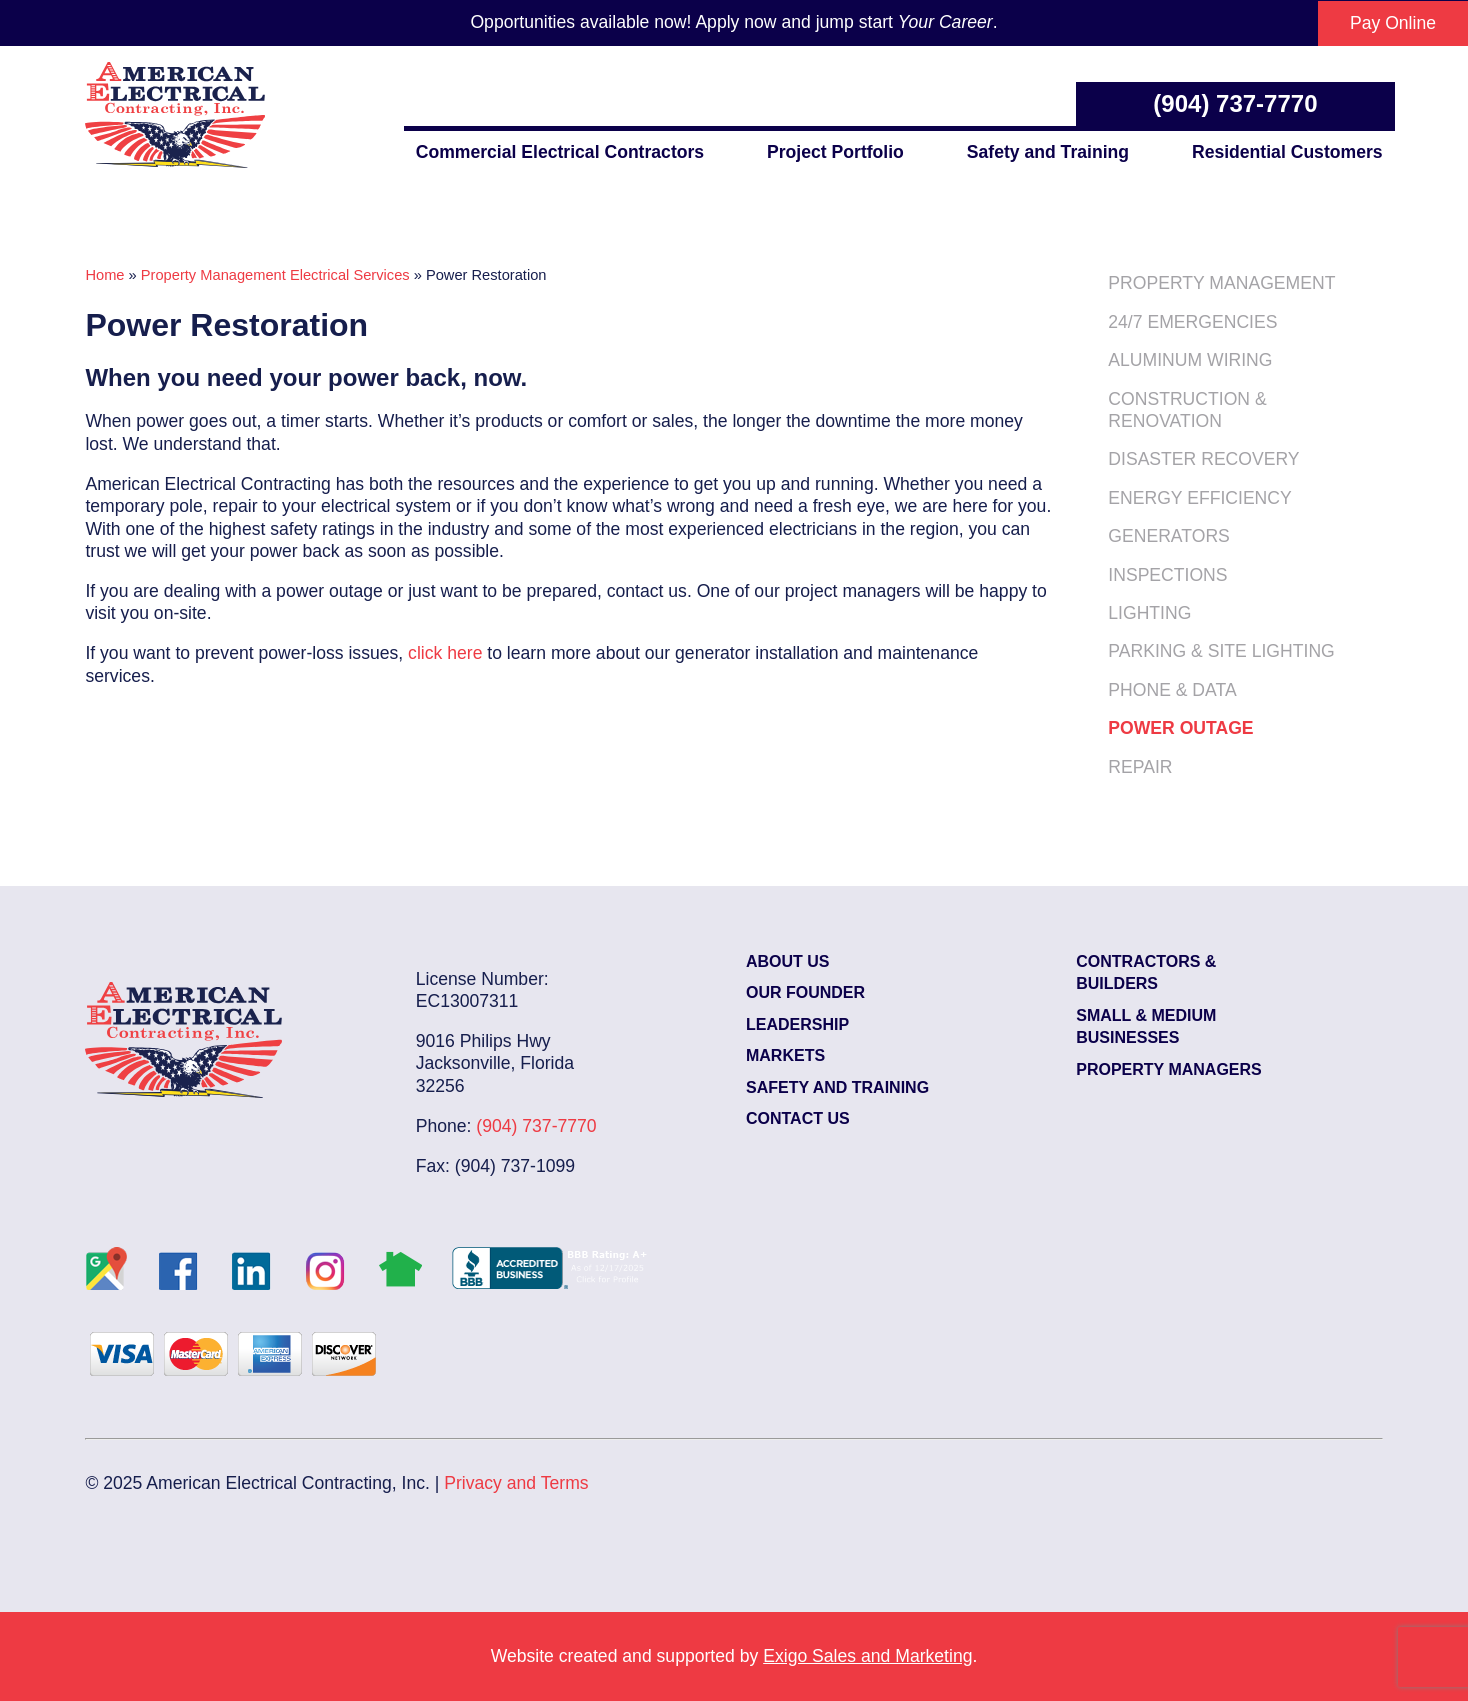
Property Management (1221, 283)
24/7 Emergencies (1192, 322)
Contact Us (798, 1118)
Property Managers (1169, 1069)
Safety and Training (1048, 152)
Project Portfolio (835, 152)
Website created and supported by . (734, 1656)
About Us (788, 961)
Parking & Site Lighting (1221, 651)
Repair (1140, 767)
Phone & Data (1172, 690)
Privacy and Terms (516, 1483)
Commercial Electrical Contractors (560, 152)
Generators (1169, 536)
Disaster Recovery (1203, 459)
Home (104, 275)
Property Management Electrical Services (275, 275)
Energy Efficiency (1199, 498)
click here (445, 653)
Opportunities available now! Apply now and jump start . (733, 22)
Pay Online (1393, 23)
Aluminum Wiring (1190, 360)
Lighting (1149, 613)
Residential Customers (1287, 152)
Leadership (797, 1024)
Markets (785, 1055)
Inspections (1167, 575)
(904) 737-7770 (1235, 103)
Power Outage (1180, 728)
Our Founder (805, 992)
